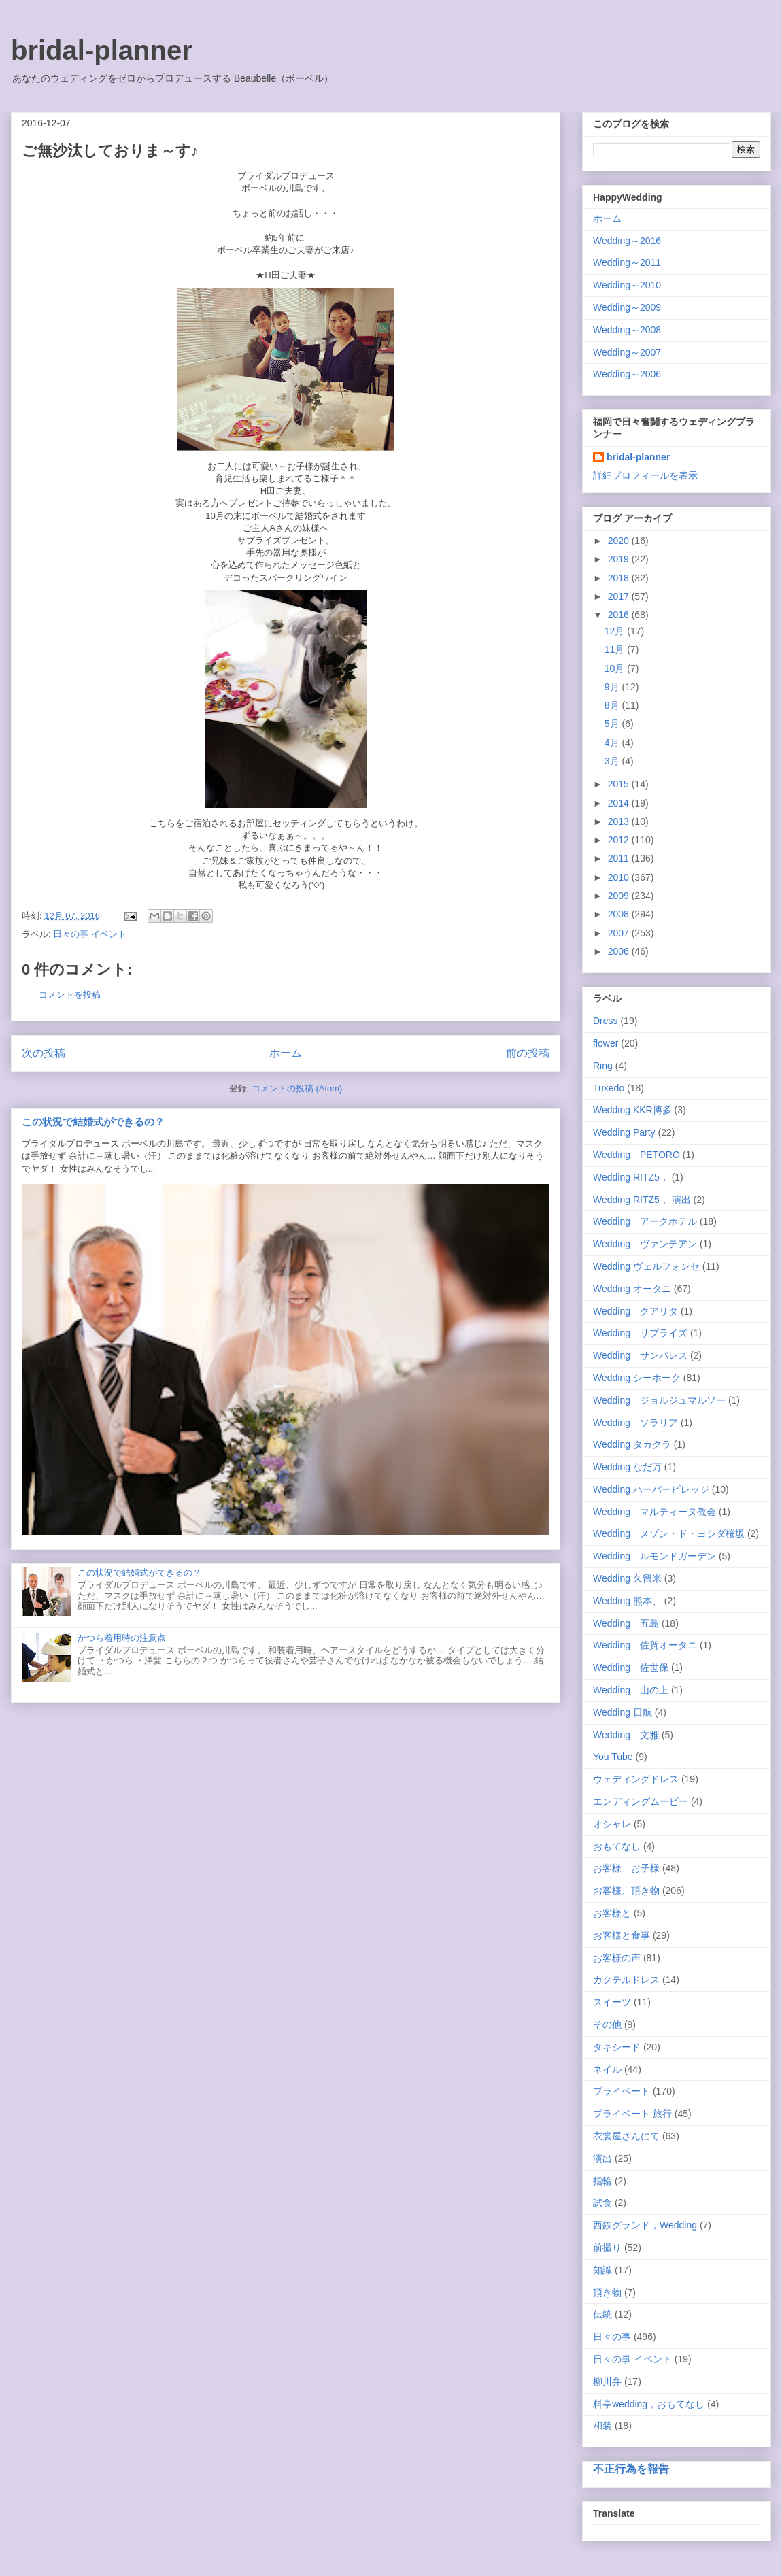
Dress (605, 1020)
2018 (620, 578)
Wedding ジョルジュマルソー (659, 1400)
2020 (620, 540)
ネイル (607, 2069)
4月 (613, 742)
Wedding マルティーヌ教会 (654, 1511)
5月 (613, 723)
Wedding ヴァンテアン (645, 1243)
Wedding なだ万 (627, 1466)
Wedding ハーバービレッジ (651, 1489)
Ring (603, 1065)
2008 (620, 914)
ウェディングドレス (636, 1779)
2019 (620, 559)
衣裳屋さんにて (626, 2136)
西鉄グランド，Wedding (645, 2225)
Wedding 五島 (626, 1623)
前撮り (607, 2247)
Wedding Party (624, 1132)
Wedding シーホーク (637, 1377)
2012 (620, 839)
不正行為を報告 (631, 2468)
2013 (620, 821)
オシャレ (612, 1823)
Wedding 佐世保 (630, 1667)
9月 (613, 686)
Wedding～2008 (627, 329)
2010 (620, 877)
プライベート (621, 2091)
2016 (620, 614)
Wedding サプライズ (640, 1332)
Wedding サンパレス (640, 1355)
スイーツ (612, 2002)
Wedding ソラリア (635, 1422)
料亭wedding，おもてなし (648, 2404)
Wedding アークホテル (645, 1221)
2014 (620, 803)
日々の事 (612, 2336)
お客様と (612, 1913)
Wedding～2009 (627, 307)
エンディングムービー (640, 1801)
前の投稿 (527, 1053)
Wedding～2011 (627, 262)
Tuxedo (608, 1088)
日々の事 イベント (89, 934)
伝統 (602, 2314)
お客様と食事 (621, 1935)
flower (605, 1043)
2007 (620, 933)
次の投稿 (43, 1053)
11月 (616, 649)
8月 (613, 705)
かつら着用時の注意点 (122, 1638)
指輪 (602, 2180)
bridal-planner (101, 50)
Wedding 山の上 (630, 1689)
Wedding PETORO (636, 1154)
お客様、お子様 (626, 1868)
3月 (613, 761)
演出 (602, 2158)
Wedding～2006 (627, 374)
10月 (616, 668)
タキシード (617, 2046)
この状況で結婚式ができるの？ (93, 1122)
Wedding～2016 (627, 240)
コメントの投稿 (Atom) (297, 1088)
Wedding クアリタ (635, 1311)
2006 (620, 951)
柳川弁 (607, 2381)
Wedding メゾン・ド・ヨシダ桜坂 (669, 1533)
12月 (616, 631)
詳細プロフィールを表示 (645, 475)
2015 (620, 784)
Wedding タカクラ (632, 1444)
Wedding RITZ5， (631, 1177)
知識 (602, 2270)
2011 (620, 858)
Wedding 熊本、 (627, 1600)
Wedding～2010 (627, 284)
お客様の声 (617, 1957)
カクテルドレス (626, 1979)
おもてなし (617, 1846)
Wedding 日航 (622, 1712)
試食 (602, 2202)
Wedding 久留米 (627, 1578)
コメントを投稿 (70, 994)
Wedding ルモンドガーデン (654, 1555)
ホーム (285, 1053)
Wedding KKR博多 (632, 1109)
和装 (602, 2425)
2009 (620, 895)
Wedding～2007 (627, 352)
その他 (607, 2024)
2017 (620, 596)
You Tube (613, 1756)
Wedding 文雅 (626, 1734)
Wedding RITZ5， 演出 (642, 1199)
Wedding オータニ (632, 1288)
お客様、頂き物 (626, 1890)
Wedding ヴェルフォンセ (646, 1266)
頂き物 (607, 2292)
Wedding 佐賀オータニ (645, 1645)
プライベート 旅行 (632, 2113)
